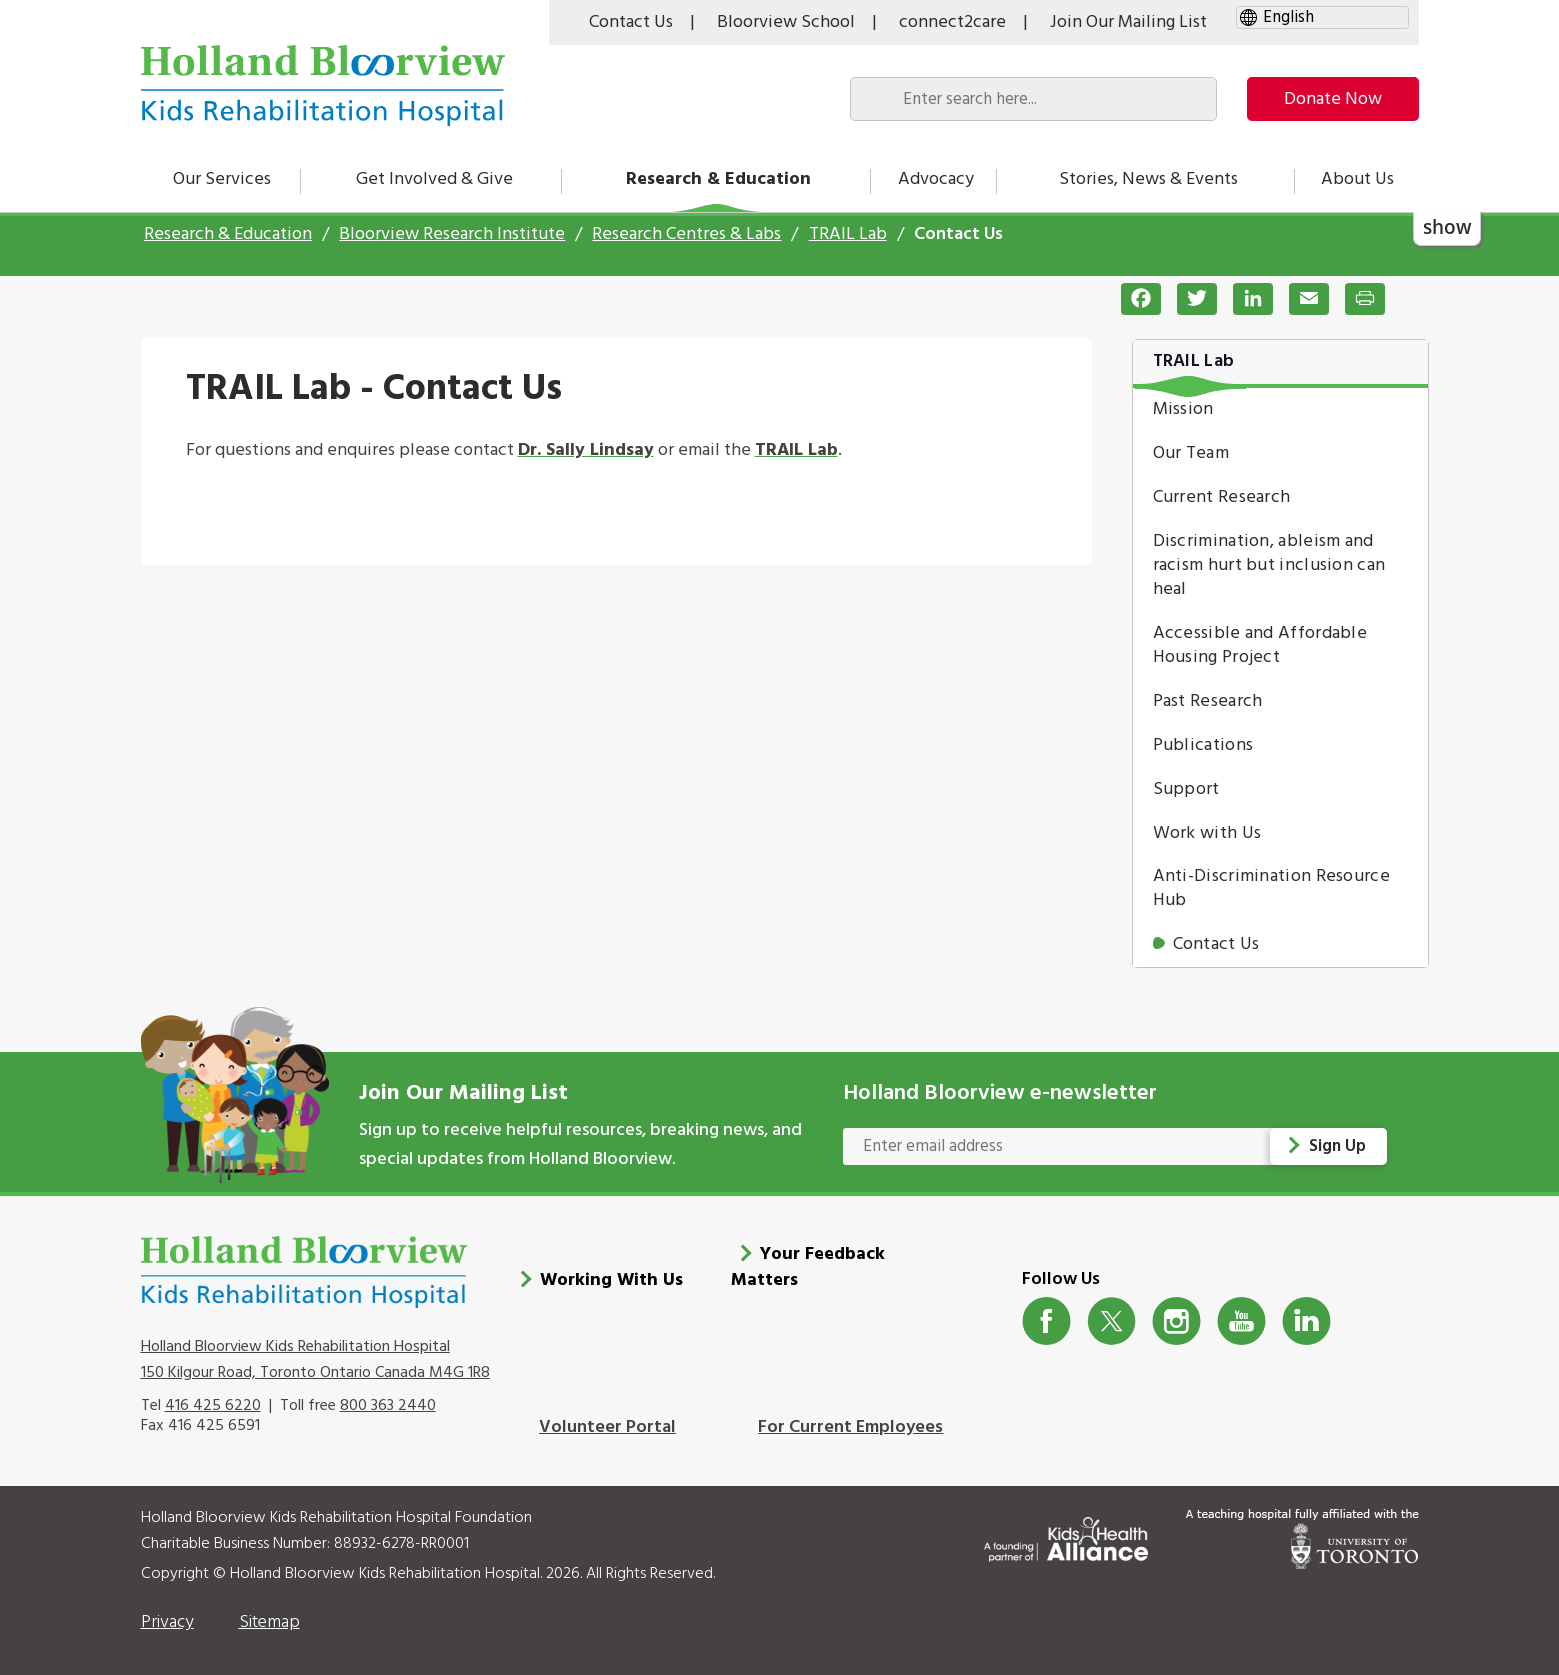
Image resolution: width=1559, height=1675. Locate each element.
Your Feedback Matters (808, 1264)
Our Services (222, 179)
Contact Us (631, 22)
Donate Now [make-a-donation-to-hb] (1332, 99)
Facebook (1046, 1318)
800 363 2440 (388, 1403)
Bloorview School (786, 22)
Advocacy (936, 179)
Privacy (167, 1619)
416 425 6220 (213, 1403)
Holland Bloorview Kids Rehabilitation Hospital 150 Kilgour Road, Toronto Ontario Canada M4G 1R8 (315, 1357)
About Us (1357, 179)
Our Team (1191, 453)
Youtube (1241, 1318)
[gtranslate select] (1322, 17)
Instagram (1176, 1318)
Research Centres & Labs (686, 234)
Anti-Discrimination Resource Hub (1271, 888)
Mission (1183, 409)
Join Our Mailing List (1128, 22)
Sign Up (1338, 1146)
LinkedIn (1306, 1318)
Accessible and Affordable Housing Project (1260, 645)
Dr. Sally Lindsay (586, 450)
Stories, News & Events (1148, 179)
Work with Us (1207, 833)
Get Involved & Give (434, 179)
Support (1186, 789)
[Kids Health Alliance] (1066, 1532)
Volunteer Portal (607, 1424)
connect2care (952, 22)
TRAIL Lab (848, 234)
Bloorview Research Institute (452, 234)
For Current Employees (850, 1424)
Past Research (1208, 701)
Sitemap (269, 1619)
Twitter (1111, 1318)
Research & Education (718, 179)
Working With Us (611, 1277)
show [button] (1447, 227)
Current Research (1222, 497)
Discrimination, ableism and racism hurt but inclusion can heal (1269, 565)
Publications (1203, 745)
